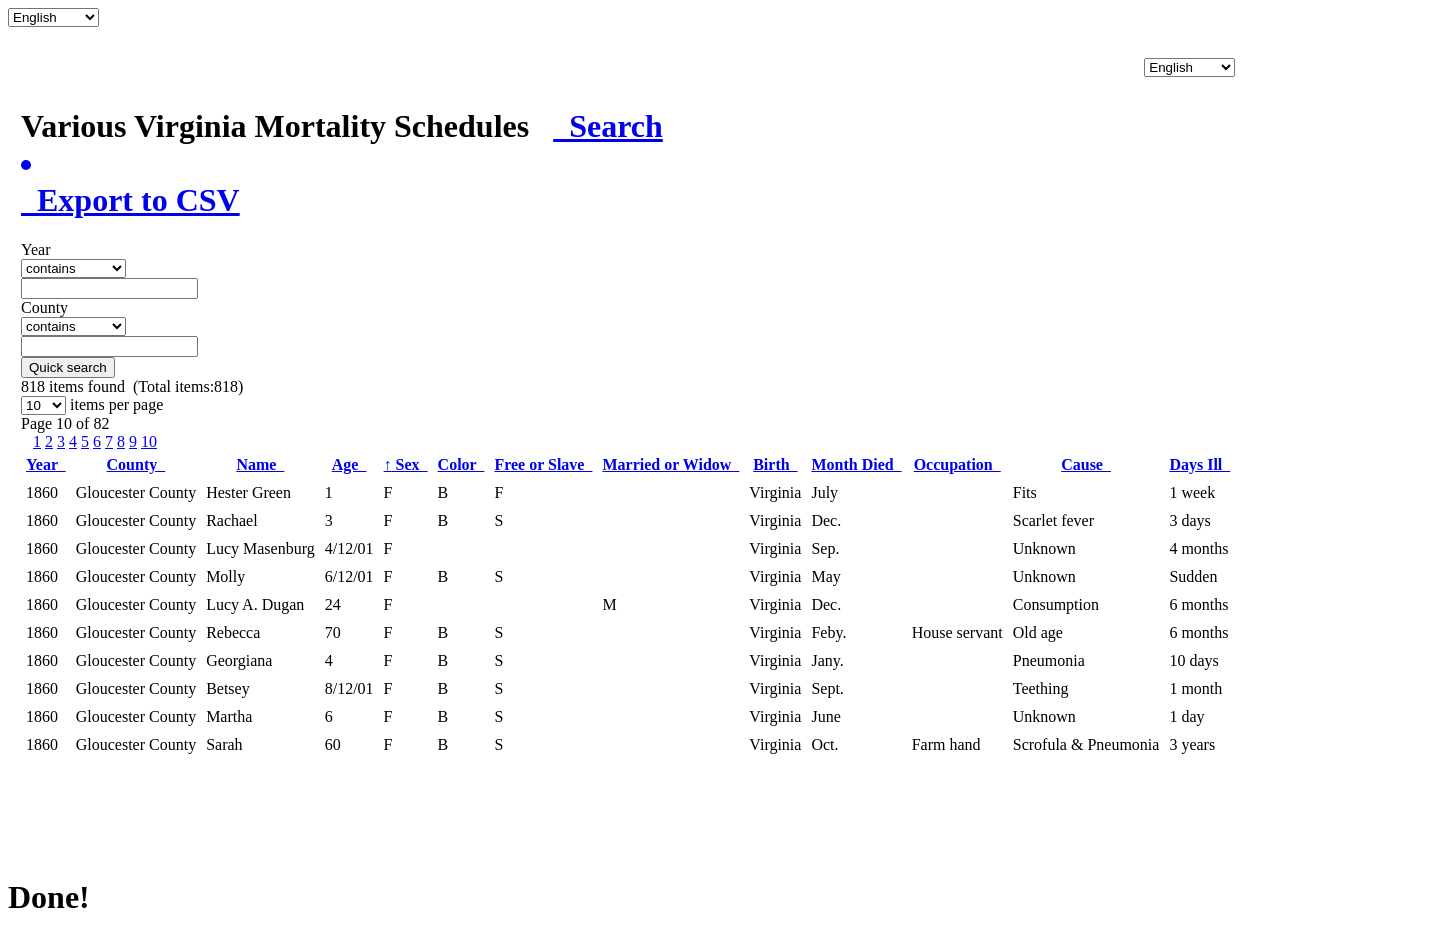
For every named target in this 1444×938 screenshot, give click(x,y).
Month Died (856, 464)
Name (260, 464)
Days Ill (1199, 464)
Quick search (68, 367)
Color (461, 464)
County (136, 464)
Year (46, 464)
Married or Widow (670, 464)
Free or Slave (543, 464)
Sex (406, 464)
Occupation (957, 464)
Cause (1086, 464)
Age (349, 464)
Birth (775, 464)
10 (149, 441)
